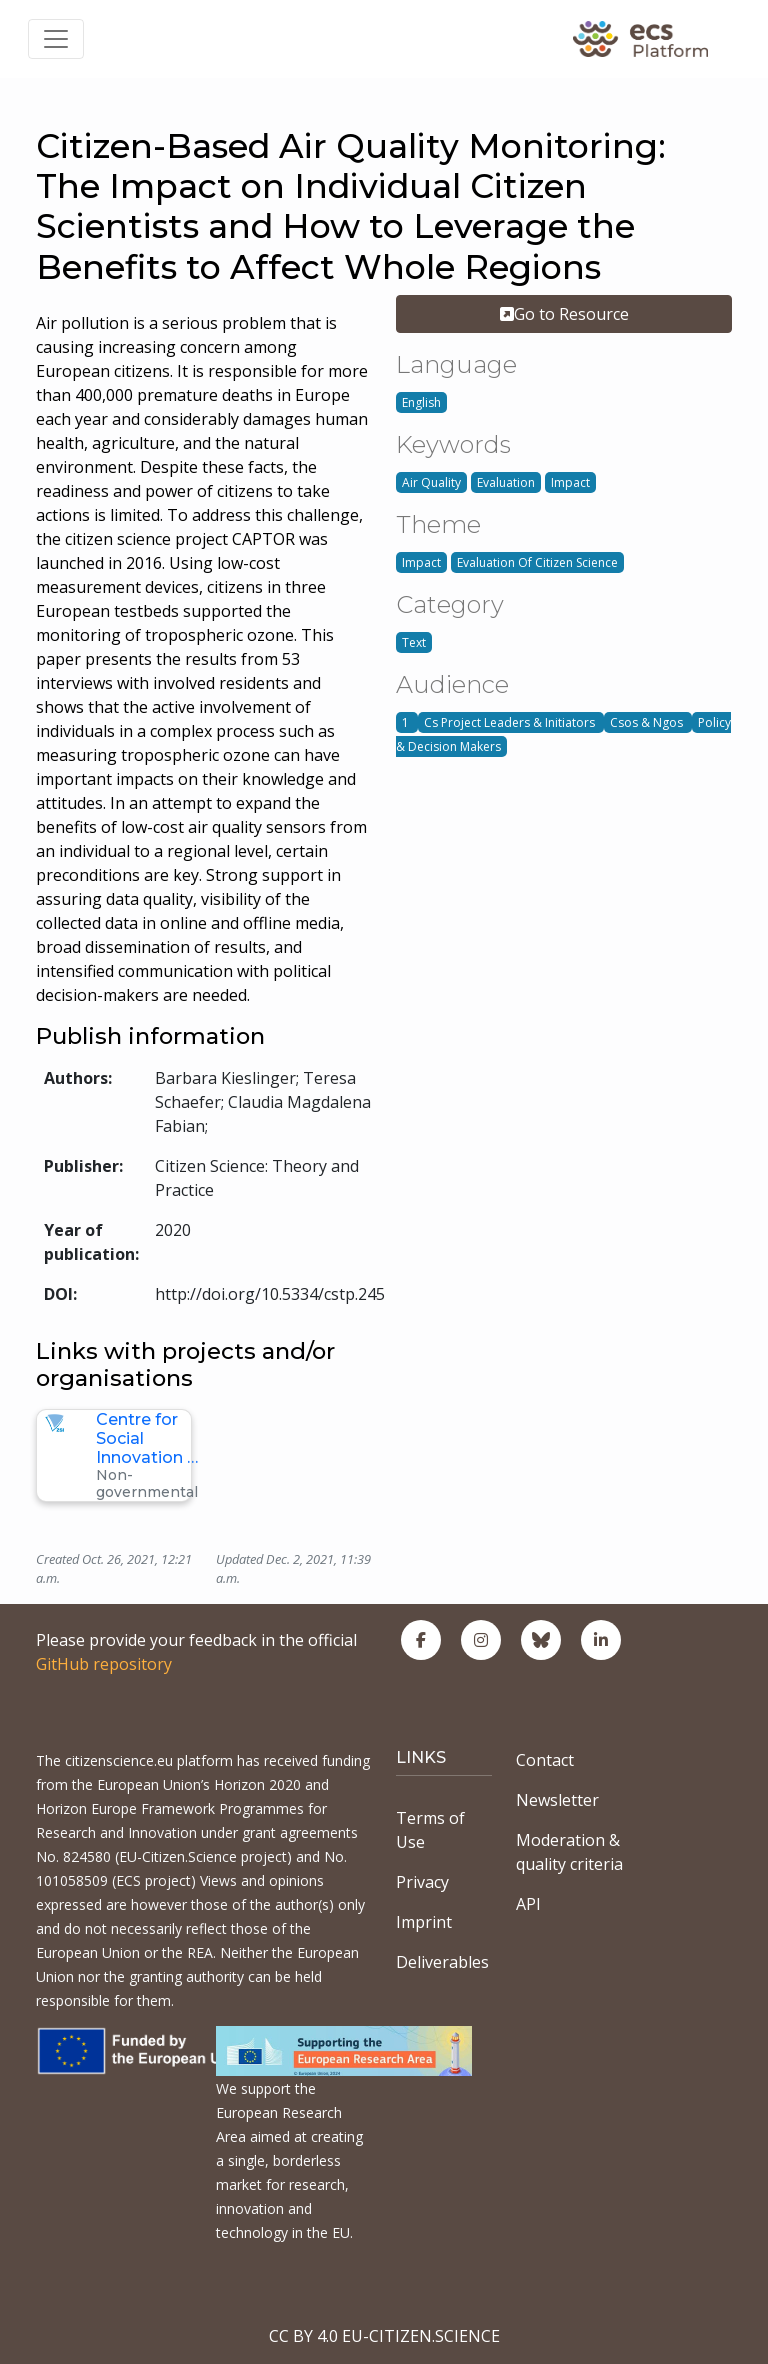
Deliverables (442, 1962)
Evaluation (506, 482)
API (528, 1904)
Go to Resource (564, 314)
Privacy (422, 1882)
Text (414, 642)
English (421, 402)
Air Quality (431, 482)
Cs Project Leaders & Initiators (511, 722)
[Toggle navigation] (56, 39)
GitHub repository (104, 1664)
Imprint (424, 1922)
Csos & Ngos (648, 722)
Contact (545, 1760)
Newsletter (557, 1800)
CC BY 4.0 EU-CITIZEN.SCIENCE (384, 2336)
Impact (570, 482)
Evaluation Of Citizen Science (537, 562)
